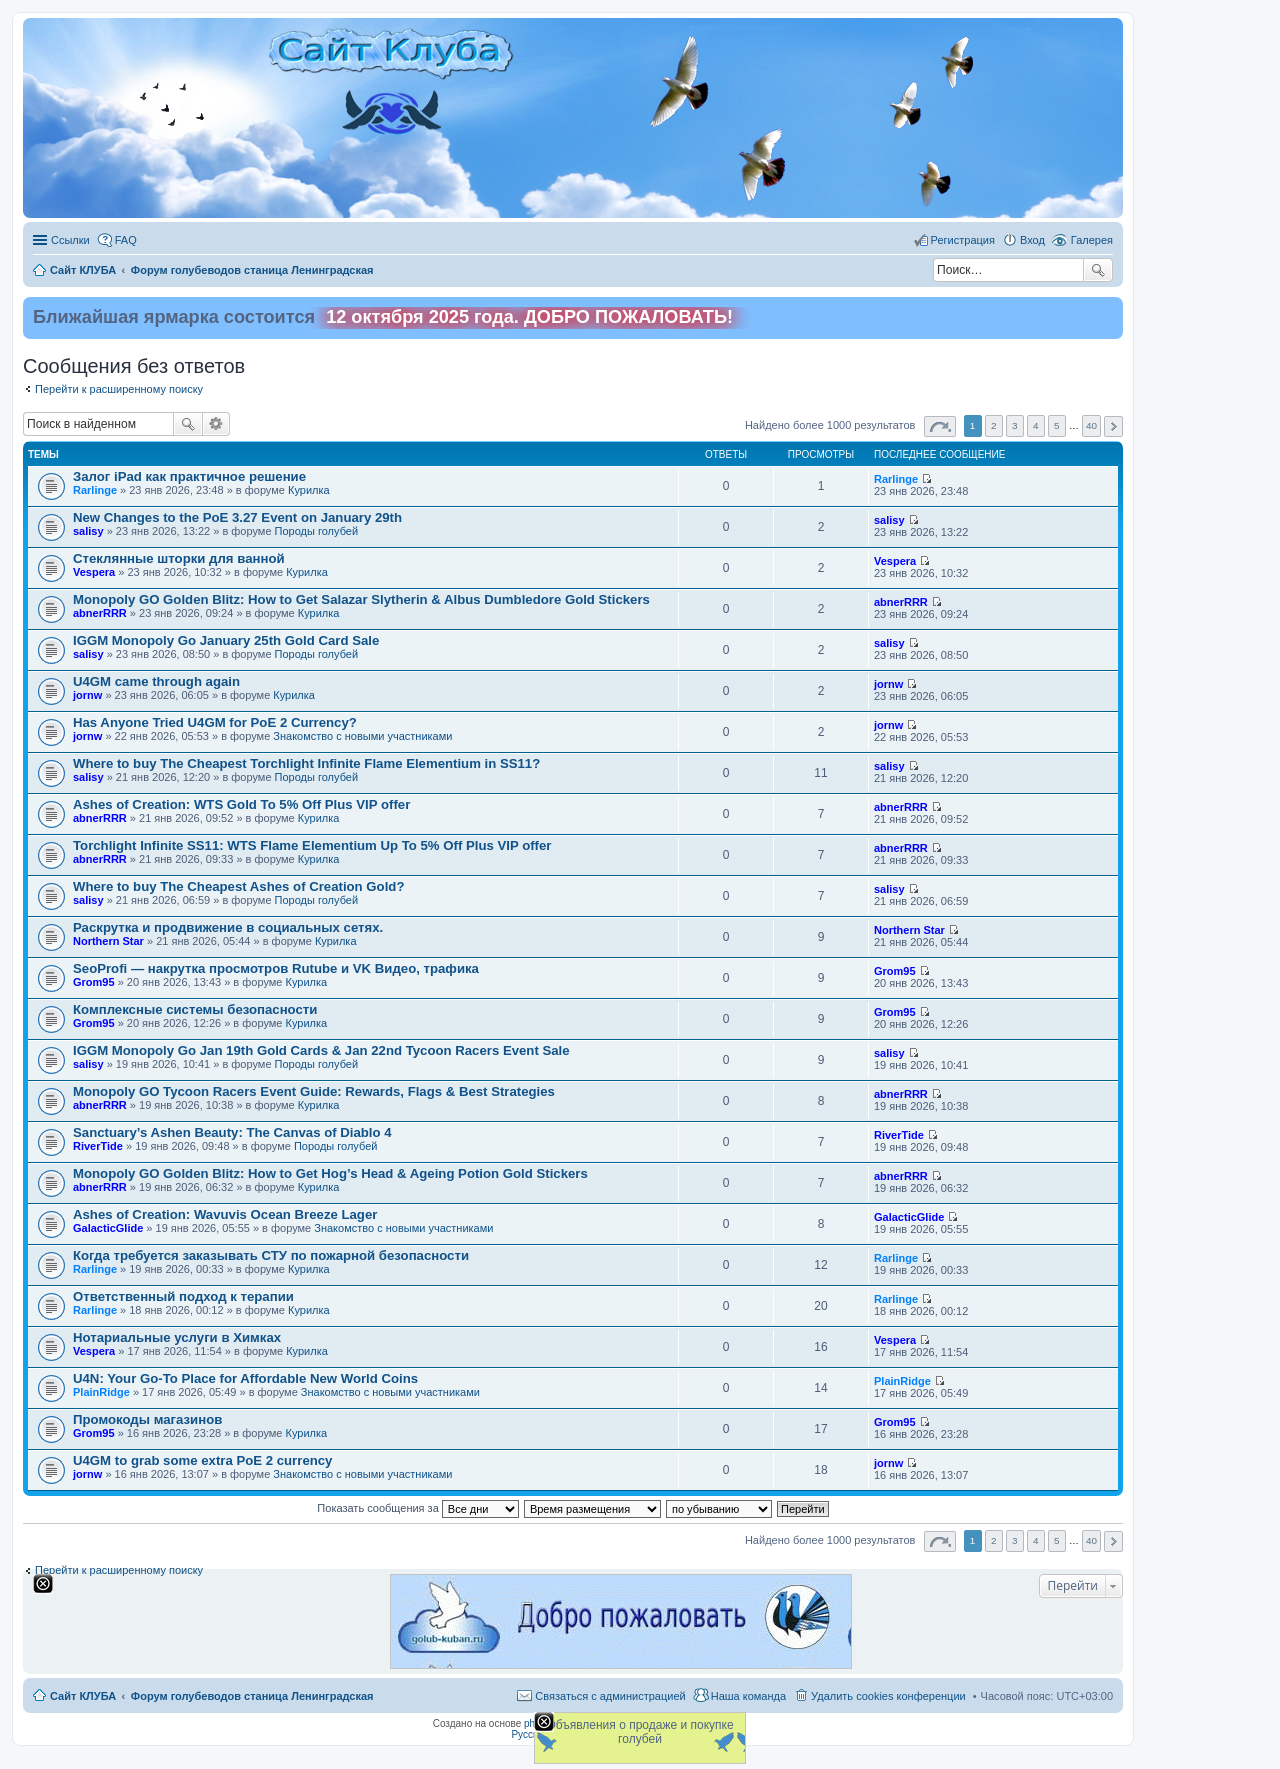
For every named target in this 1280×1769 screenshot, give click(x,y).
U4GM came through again (156, 681)
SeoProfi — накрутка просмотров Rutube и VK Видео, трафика (276, 968)
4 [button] (1036, 425)
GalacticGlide (108, 1228)
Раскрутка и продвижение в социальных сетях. (228, 927)
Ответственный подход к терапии (183, 1296)
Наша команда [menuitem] (748, 1696)
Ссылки (70, 240)
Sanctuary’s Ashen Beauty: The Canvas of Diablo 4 (232, 1132)
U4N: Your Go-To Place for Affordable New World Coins (245, 1378)
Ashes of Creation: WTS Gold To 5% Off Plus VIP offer (241, 804)
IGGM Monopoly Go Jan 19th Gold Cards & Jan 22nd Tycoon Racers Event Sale (321, 1050)
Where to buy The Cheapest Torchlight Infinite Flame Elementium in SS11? (306, 763)
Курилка (309, 490)
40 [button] (1091, 425)
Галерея (1092, 240)
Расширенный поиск (216, 424)
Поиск (1098, 270)
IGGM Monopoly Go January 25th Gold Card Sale (226, 640)
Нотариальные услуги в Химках (177, 1337)
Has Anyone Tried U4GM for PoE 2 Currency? (215, 722)
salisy (88, 531)
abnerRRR (100, 613)
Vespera (94, 572)
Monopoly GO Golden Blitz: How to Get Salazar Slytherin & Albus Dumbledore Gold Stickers (361, 599)
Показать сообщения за (417, 1508)
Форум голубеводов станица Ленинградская (252, 1696)
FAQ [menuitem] (126, 240)
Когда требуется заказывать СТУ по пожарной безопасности (271, 1255)
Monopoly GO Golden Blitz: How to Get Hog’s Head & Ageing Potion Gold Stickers (330, 1173)
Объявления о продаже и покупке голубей (639, 1732)
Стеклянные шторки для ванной (179, 558)
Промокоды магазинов (147, 1419)
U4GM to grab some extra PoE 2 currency (202, 1460)
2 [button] (994, 425)
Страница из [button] (940, 426)
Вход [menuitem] (1032, 240)
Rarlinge (95, 490)
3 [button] (1015, 425)
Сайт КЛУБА (83, 1696)
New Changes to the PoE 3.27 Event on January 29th (237, 517)
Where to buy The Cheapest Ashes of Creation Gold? (238, 886)
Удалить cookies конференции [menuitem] (888, 1696)
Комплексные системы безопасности (195, 1009)
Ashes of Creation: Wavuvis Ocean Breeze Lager (225, 1214)
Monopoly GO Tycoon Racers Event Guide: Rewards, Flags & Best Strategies (314, 1091)
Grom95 (94, 982)
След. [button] (1113, 426)
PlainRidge (101, 1392)
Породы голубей (317, 531)
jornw (87, 695)
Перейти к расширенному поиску (119, 389)
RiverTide (98, 1146)
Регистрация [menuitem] (963, 240)
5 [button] (1057, 425)
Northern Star (108, 941)
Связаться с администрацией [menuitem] (610, 1696)
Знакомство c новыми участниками (362, 736)
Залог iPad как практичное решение (189, 476)
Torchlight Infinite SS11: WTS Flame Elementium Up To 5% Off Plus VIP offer (312, 845)
